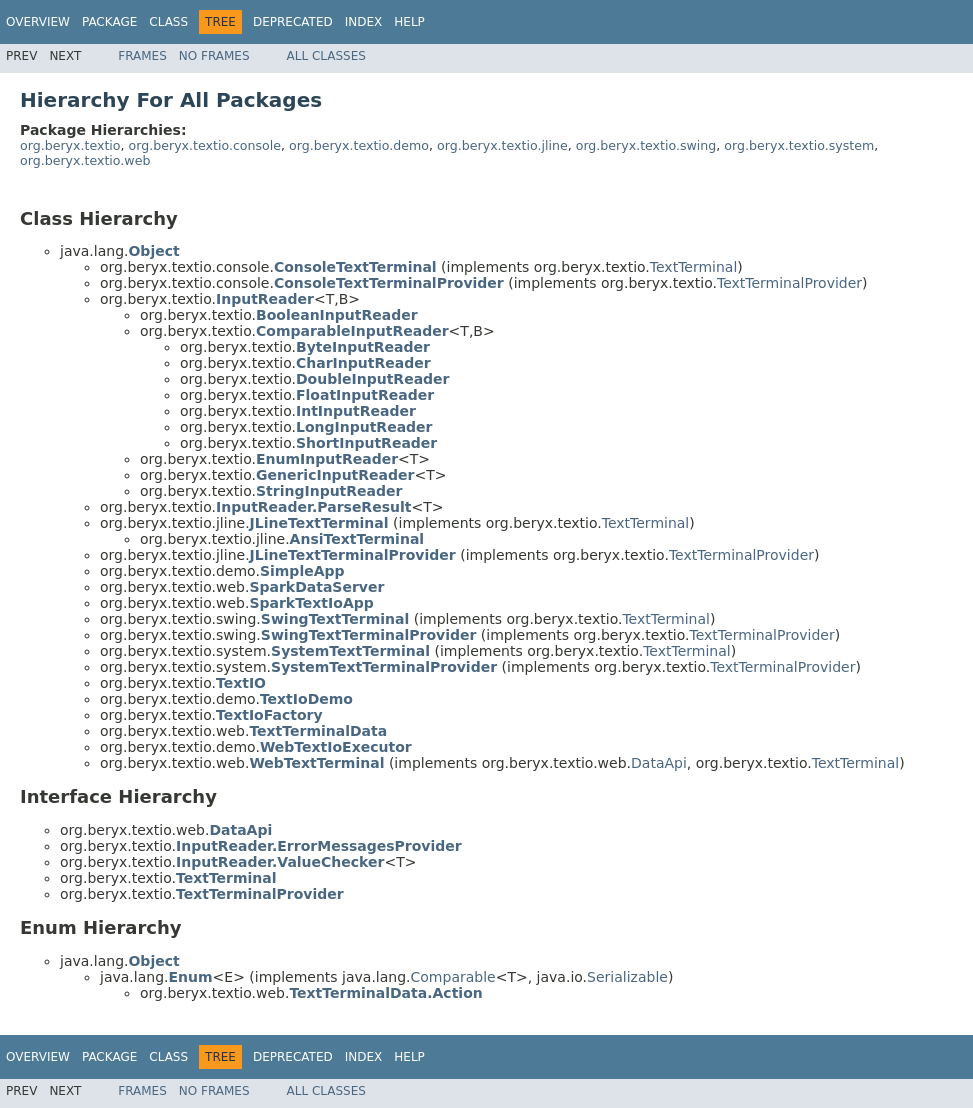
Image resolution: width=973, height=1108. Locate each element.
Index (364, 22)
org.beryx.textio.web (85, 160)
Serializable (627, 977)
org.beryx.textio (70, 145)
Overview (38, 22)
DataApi (659, 763)
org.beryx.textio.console (205, 145)
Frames (142, 56)
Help (409, 22)
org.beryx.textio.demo (359, 145)
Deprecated (293, 22)
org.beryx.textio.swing (646, 145)
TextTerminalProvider (789, 283)
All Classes (326, 56)
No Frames (214, 56)
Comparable (453, 977)
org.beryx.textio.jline (502, 145)
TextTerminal (693, 267)
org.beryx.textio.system (799, 145)
